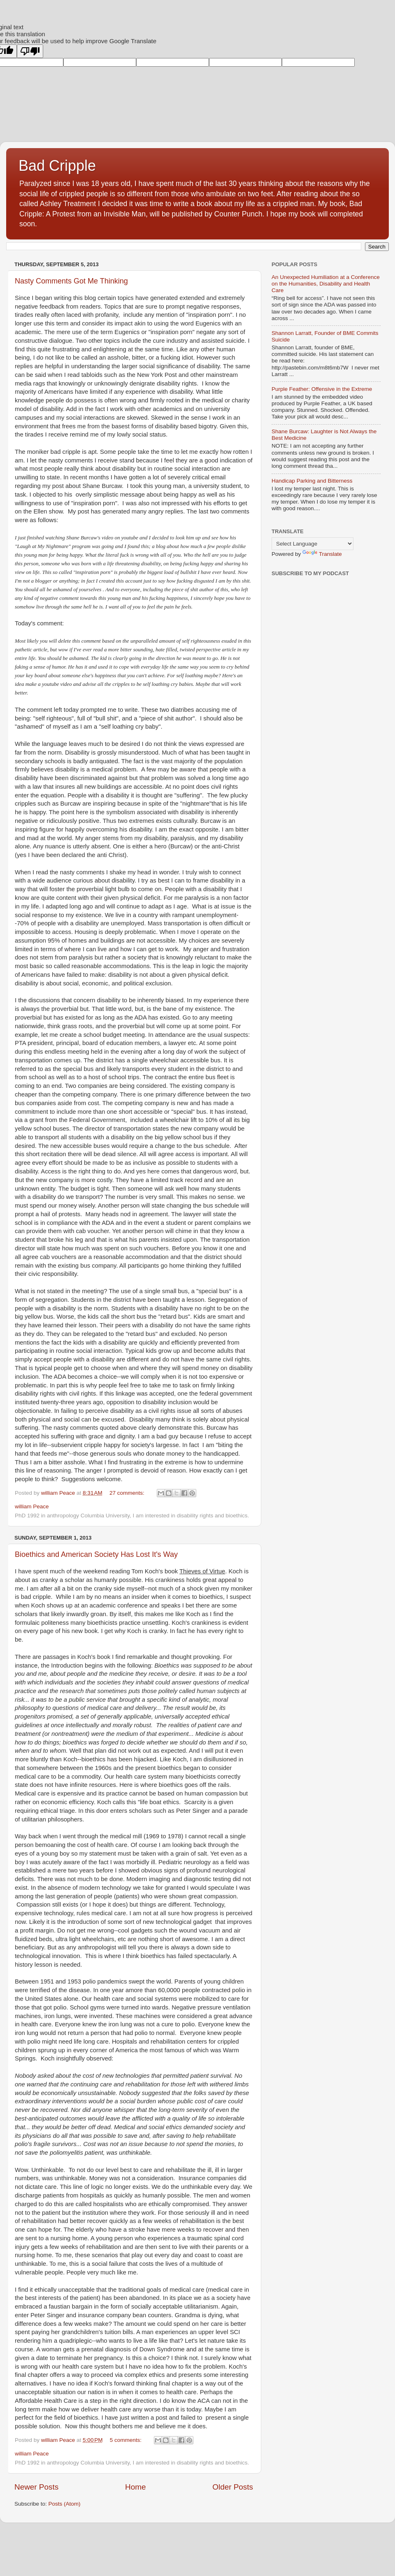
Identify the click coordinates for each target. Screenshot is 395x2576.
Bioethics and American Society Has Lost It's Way (96, 1554)
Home (135, 2487)
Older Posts (232, 2487)
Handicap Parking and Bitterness (312, 481)
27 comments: (127, 1493)
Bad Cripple (57, 165)
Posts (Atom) (65, 2504)
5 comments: (126, 2440)
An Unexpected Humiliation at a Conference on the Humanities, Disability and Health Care (326, 283)
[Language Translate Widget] (312, 543)
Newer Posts (36, 2487)
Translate (322, 554)
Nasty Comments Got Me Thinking (71, 281)
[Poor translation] (30, 51)
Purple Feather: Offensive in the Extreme (322, 389)
